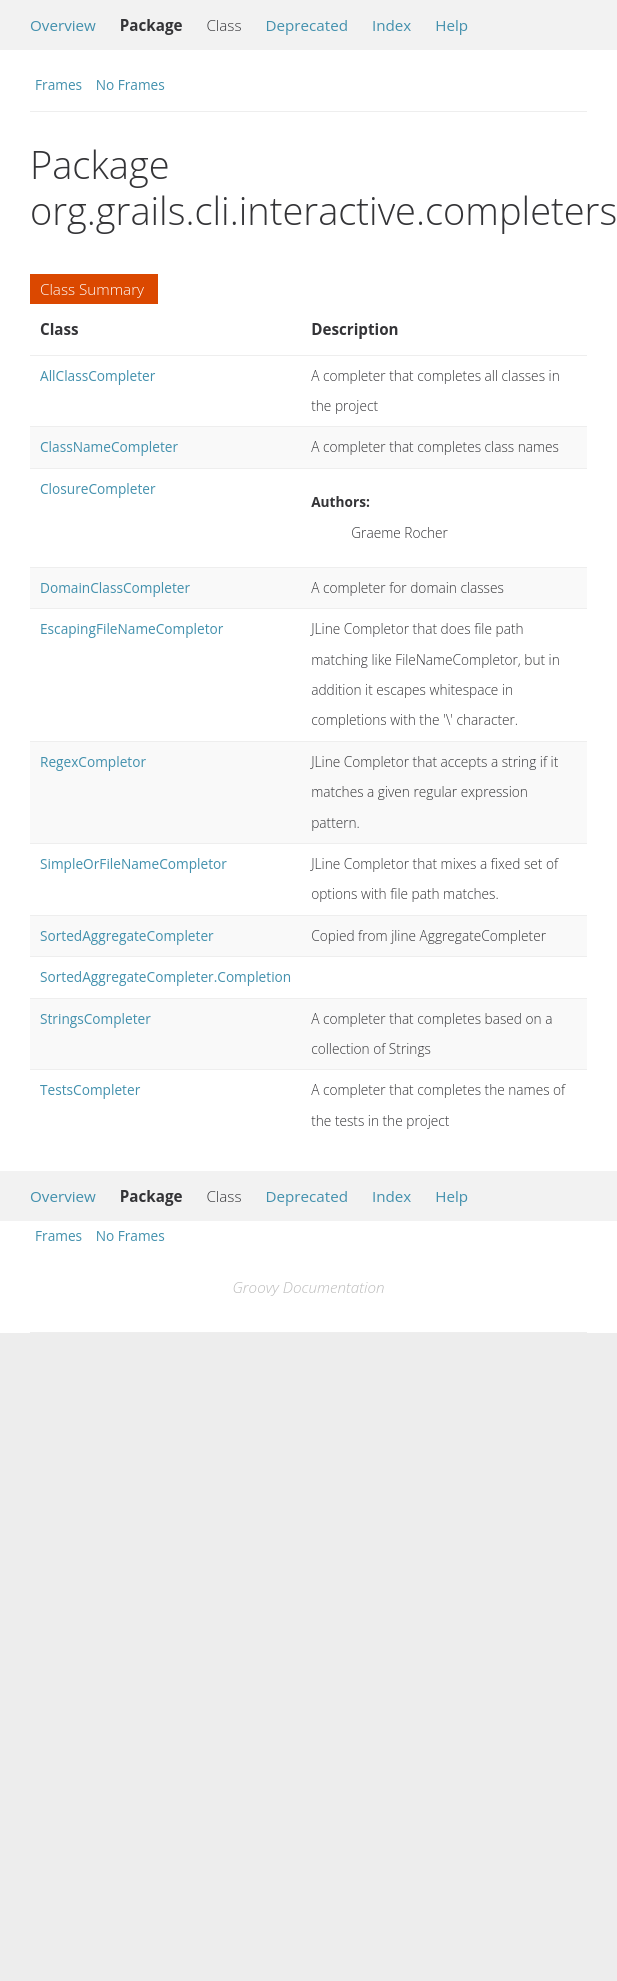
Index (391, 25)
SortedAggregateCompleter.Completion (165, 976)
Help (451, 25)
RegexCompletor (93, 761)
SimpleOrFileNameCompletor (133, 863)
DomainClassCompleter (115, 587)
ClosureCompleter (98, 488)
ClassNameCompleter (109, 446)
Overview (63, 25)
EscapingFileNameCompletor (131, 628)
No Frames (130, 84)
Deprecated (306, 25)
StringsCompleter (95, 1018)
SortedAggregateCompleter (127, 935)
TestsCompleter (90, 1089)
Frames (58, 84)
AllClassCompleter (97, 375)
